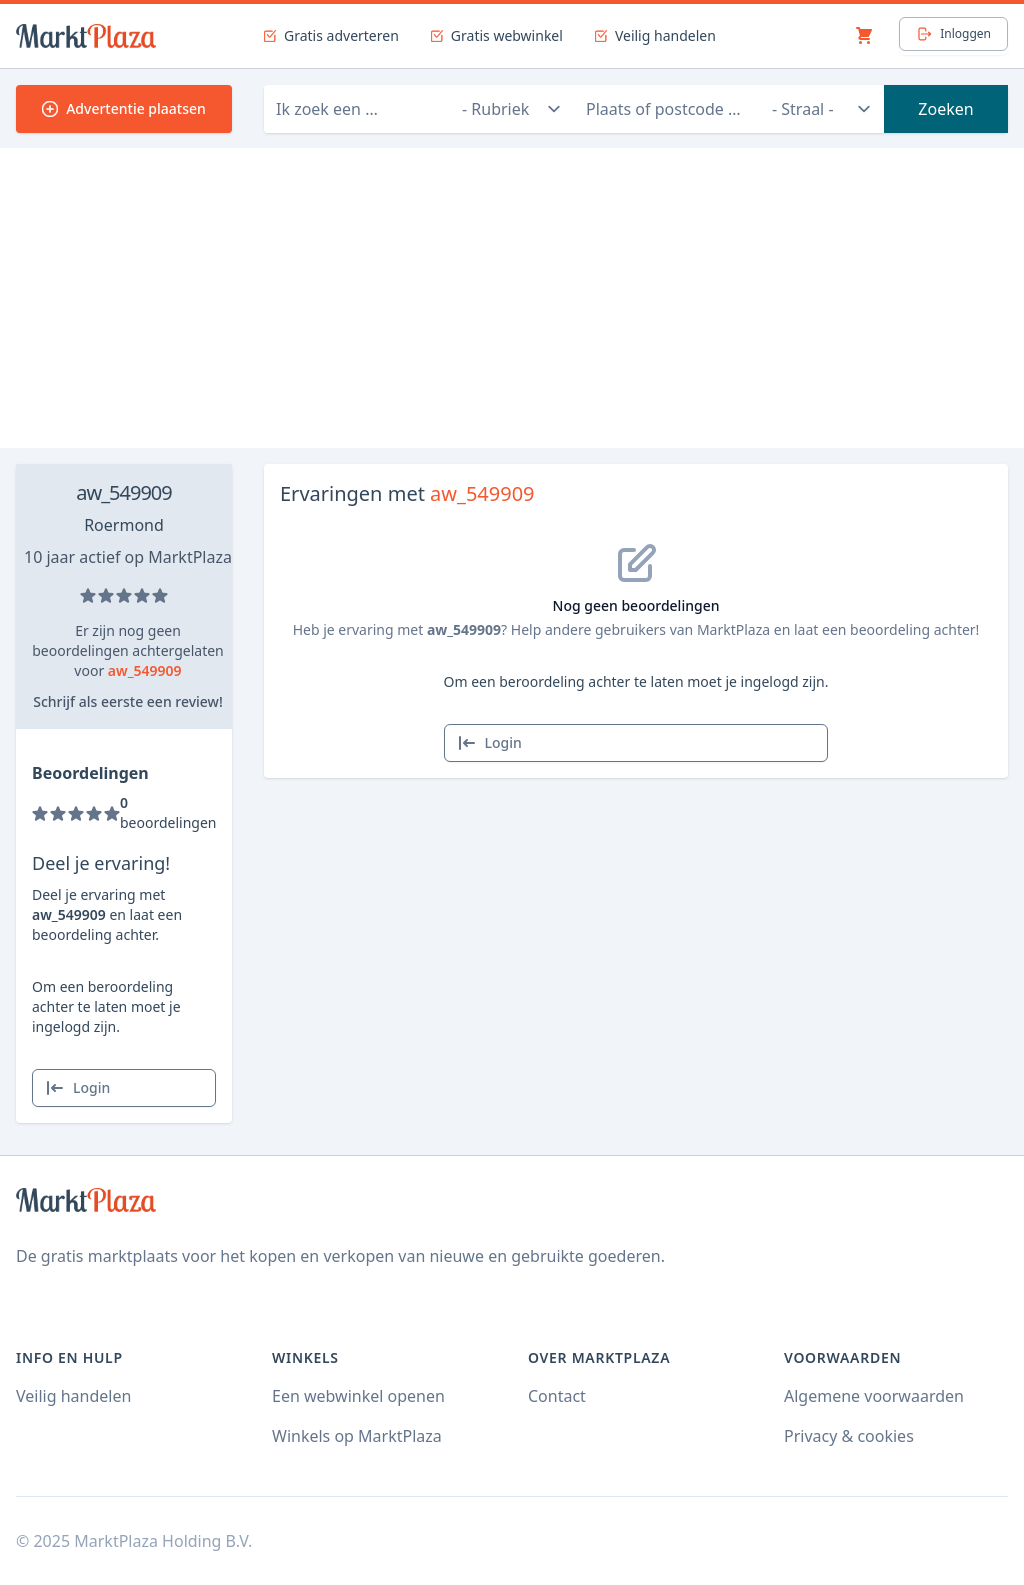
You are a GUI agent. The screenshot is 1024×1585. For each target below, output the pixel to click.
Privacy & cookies (849, 1436)
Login (77, 1088)
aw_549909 (123, 492)
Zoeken (945, 109)
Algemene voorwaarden (874, 1396)
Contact (557, 1396)
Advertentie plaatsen (124, 108)
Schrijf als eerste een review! (127, 701)
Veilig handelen (73, 1396)
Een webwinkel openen (358, 1396)
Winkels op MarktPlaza (357, 1436)
